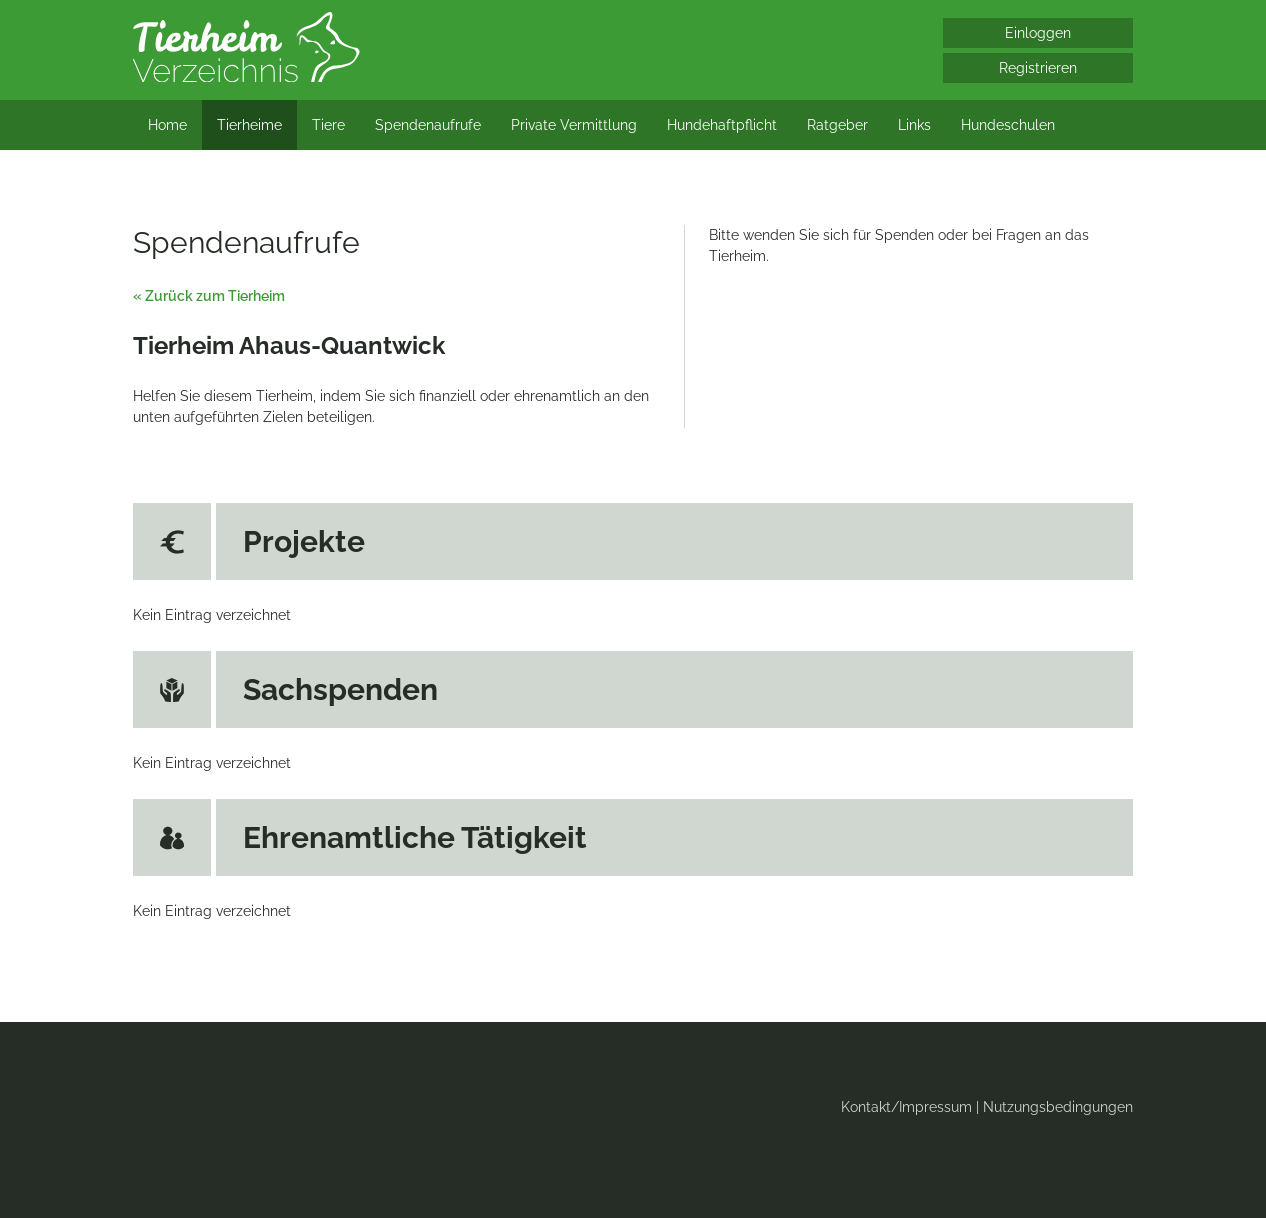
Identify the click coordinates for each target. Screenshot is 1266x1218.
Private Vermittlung (574, 125)
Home (167, 125)
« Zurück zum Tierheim (209, 296)
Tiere (328, 125)
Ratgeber (837, 125)
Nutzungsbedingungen (1058, 1107)
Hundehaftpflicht (722, 125)
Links (914, 125)
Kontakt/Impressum (906, 1107)
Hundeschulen (1008, 125)
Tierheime (249, 125)
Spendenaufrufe (428, 125)
